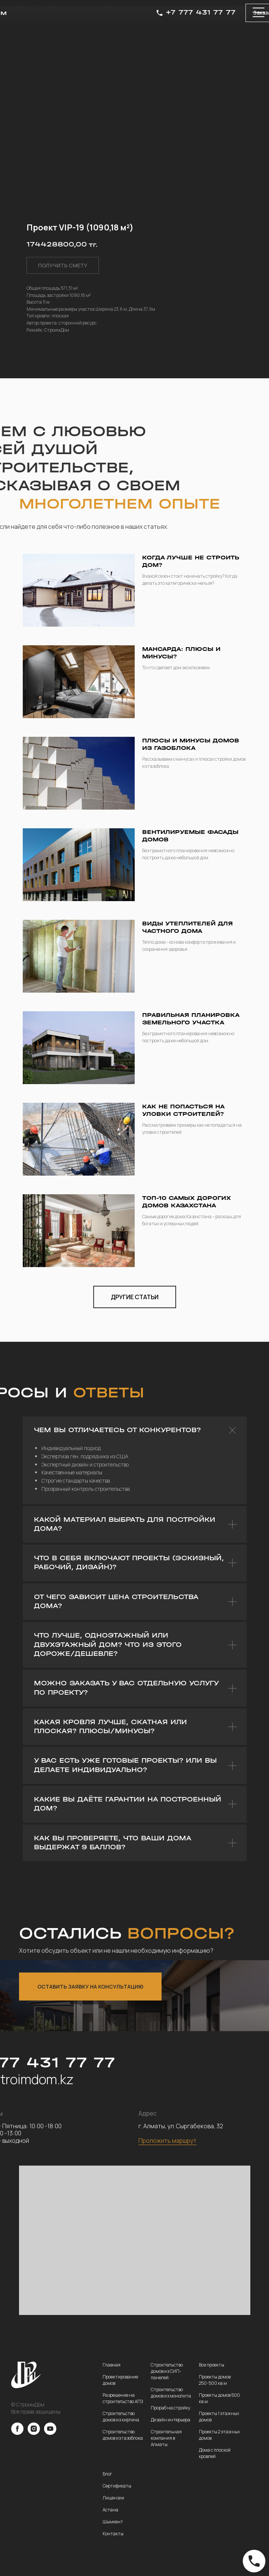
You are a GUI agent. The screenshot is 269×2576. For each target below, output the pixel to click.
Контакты (113, 2533)
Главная (112, 2365)
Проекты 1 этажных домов (219, 2416)
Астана (110, 2510)
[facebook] (17, 2433)
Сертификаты (117, 2486)
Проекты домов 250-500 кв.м (215, 2380)
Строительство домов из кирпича (121, 2416)
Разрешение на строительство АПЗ (123, 2398)
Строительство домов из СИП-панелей (167, 2371)
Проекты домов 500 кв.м (219, 2398)
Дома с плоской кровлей (215, 2453)
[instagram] (34, 2433)
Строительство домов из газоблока (123, 2434)
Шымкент (113, 2521)
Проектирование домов (120, 2380)
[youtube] (50, 2433)
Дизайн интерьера (170, 2420)
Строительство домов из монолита (171, 2392)
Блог (107, 2474)
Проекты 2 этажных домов (219, 2434)
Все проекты (211, 2365)
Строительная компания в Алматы (166, 2438)
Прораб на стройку (170, 2408)
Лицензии (113, 2498)
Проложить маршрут (167, 2140)
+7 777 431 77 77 (201, 12)
